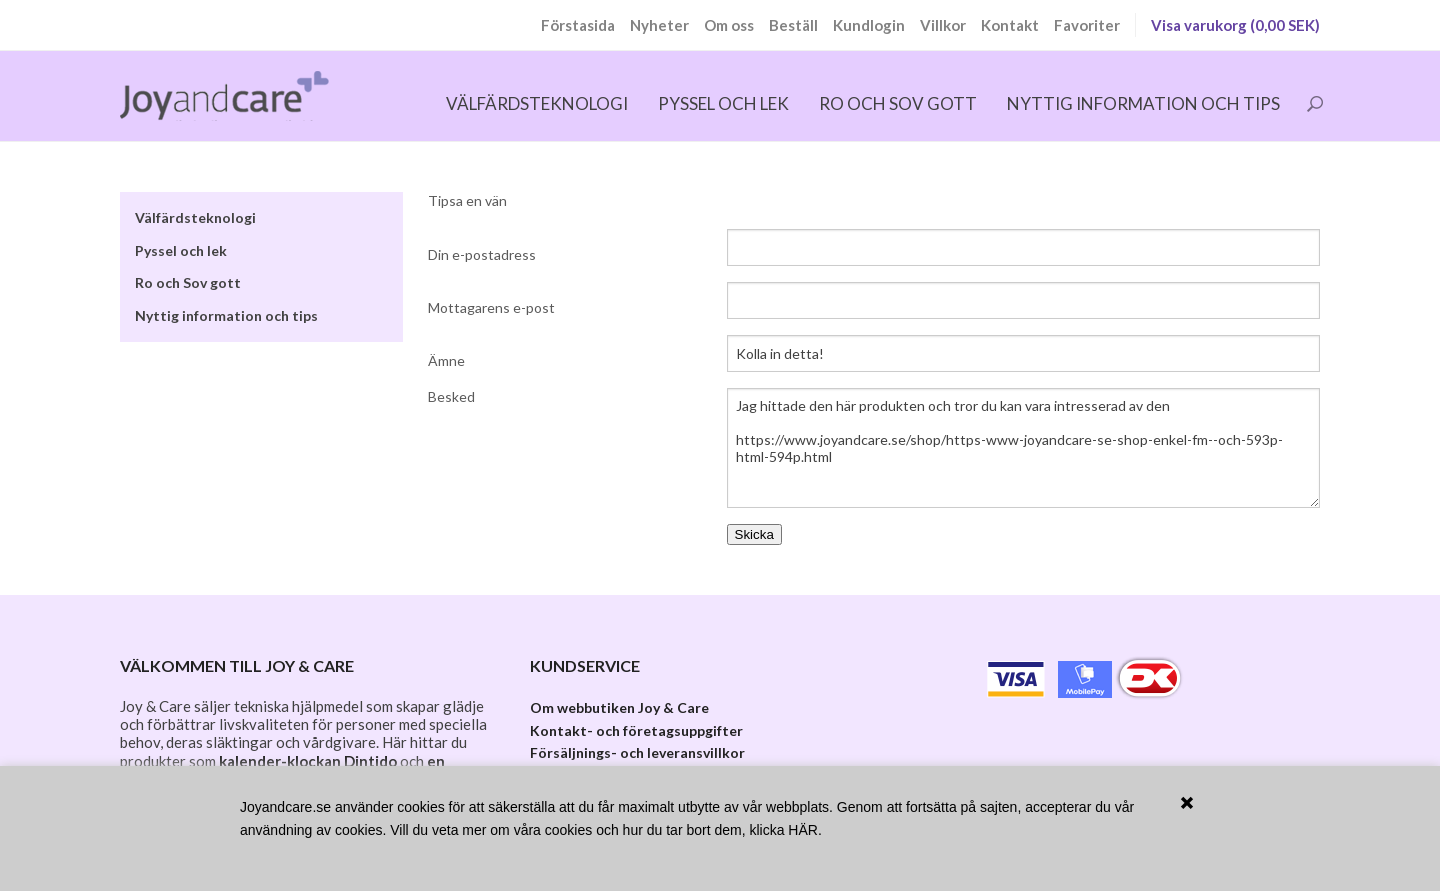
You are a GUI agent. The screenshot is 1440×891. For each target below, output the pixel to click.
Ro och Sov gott (898, 103)
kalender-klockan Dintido (308, 761)
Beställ (793, 25)
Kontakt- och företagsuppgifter (636, 730)
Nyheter (659, 25)
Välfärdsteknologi (537, 103)
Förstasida (578, 25)
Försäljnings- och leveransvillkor (637, 752)
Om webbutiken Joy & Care (619, 707)
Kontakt (1010, 25)
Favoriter (1087, 25)
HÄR (803, 830)
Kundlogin (869, 25)
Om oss (729, 25)
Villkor (943, 25)
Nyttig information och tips (1143, 103)
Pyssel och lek (723, 103)
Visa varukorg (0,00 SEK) (1235, 25)
